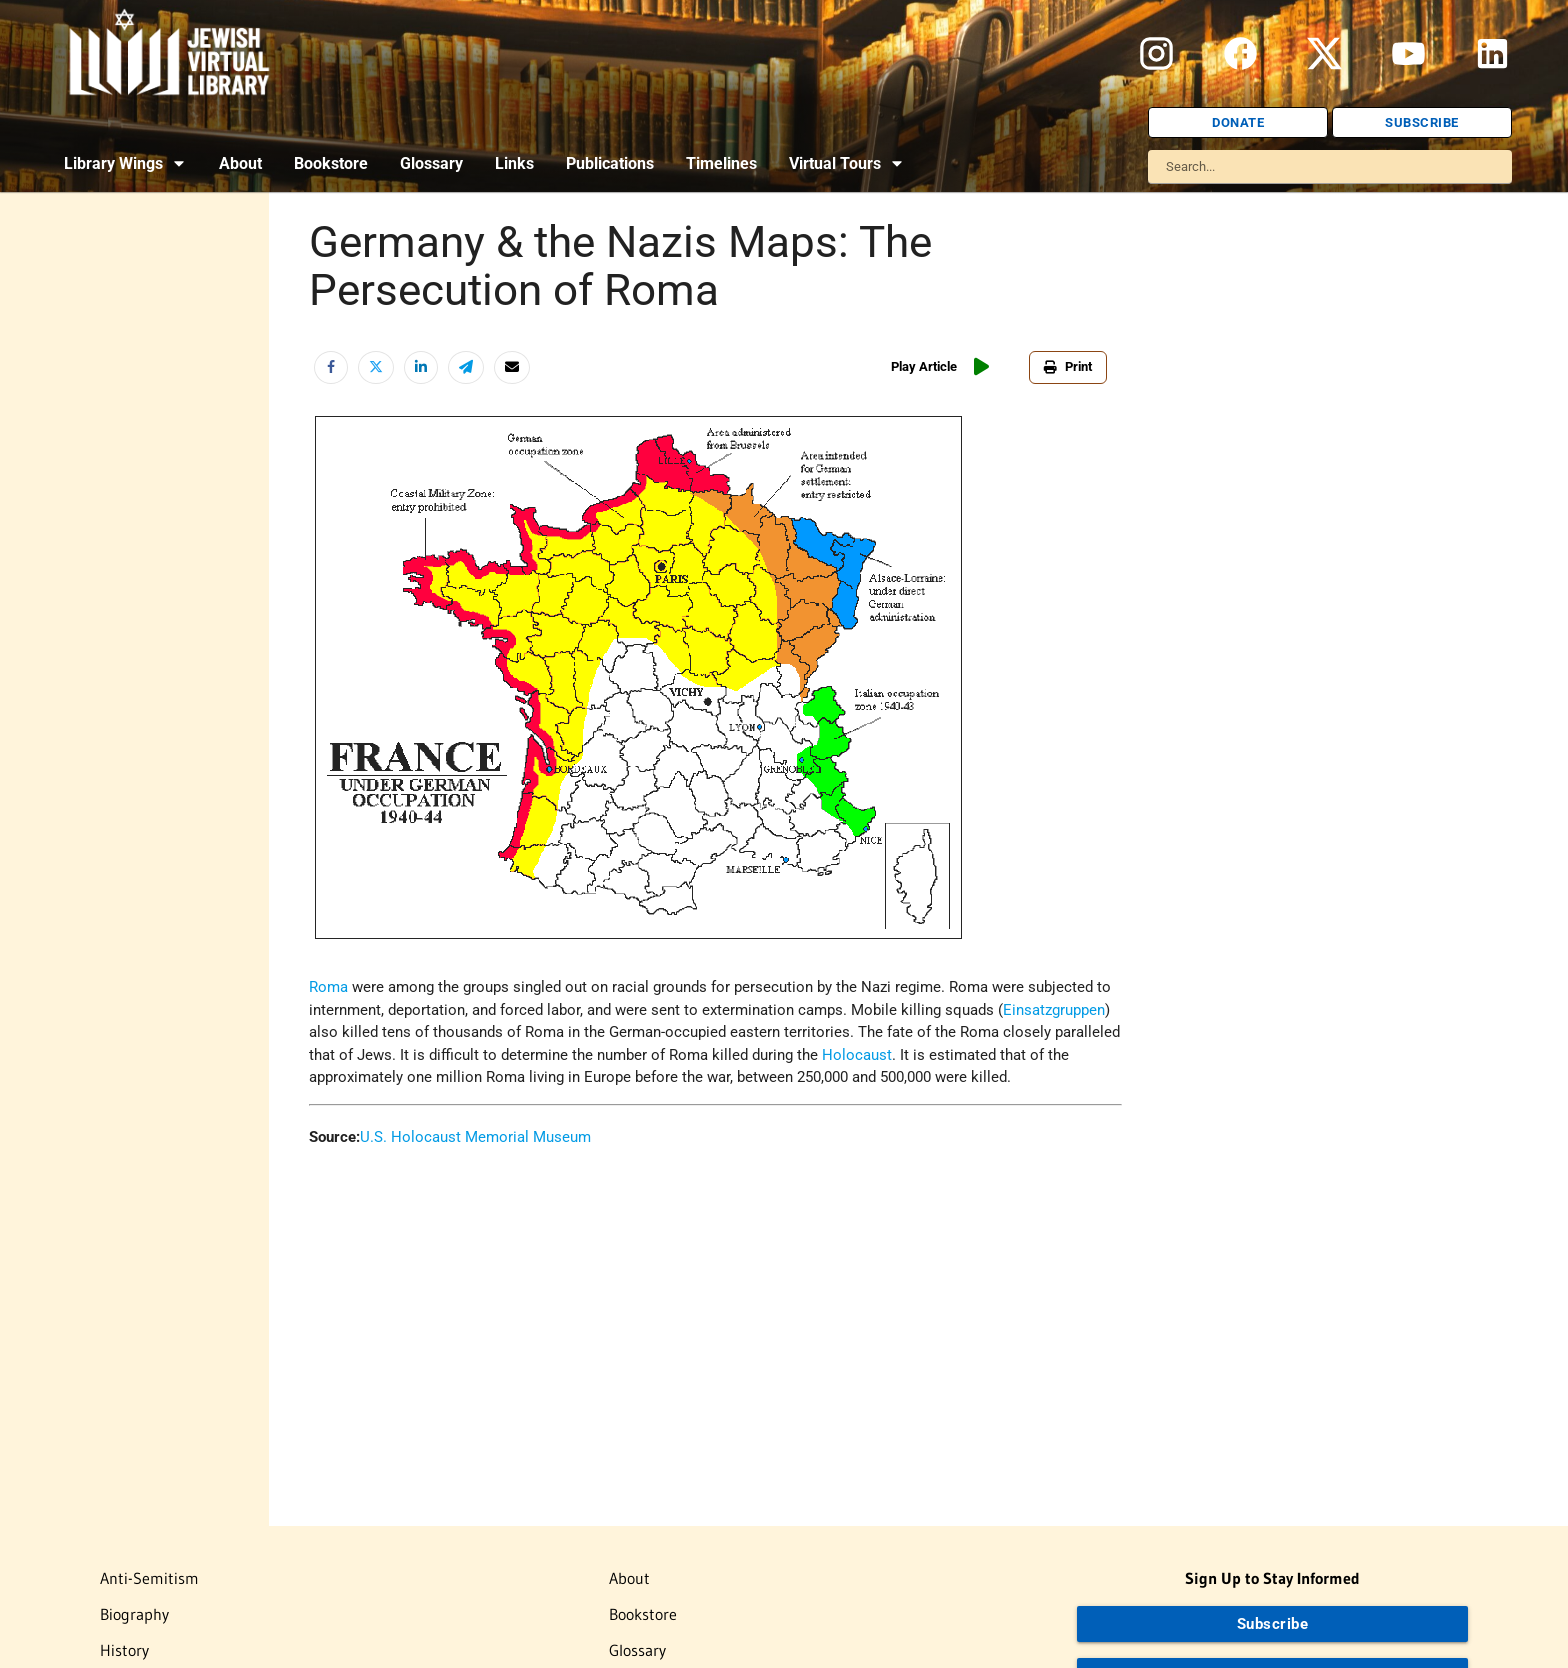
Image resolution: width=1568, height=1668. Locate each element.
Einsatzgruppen (1054, 1010)
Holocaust (857, 1055)
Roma (328, 987)
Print (1068, 366)
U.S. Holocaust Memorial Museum (475, 1137)
